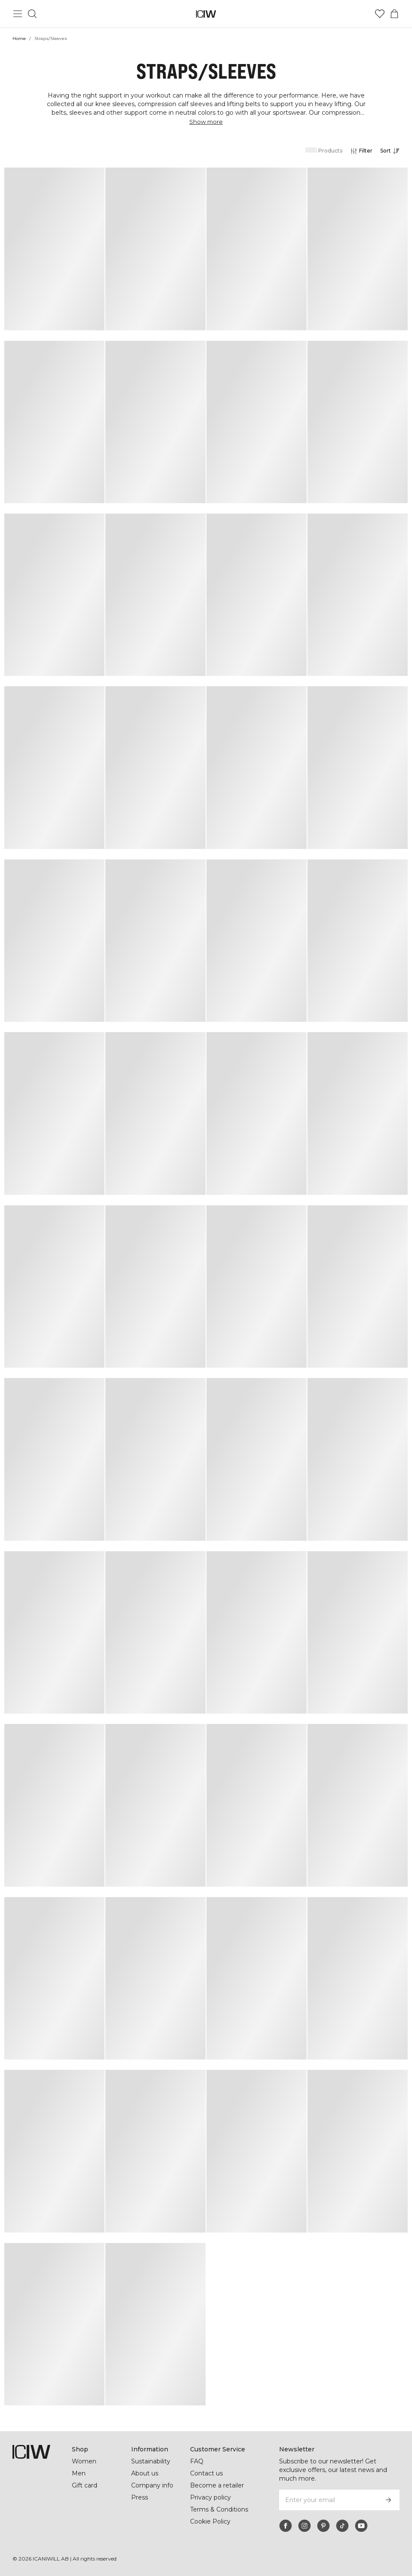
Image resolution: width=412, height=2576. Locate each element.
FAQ (196, 2461)
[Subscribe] (388, 2500)
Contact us (206, 2473)
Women (84, 2461)
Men (78, 2473)
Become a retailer (217, 2485)
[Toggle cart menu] (394, 13)
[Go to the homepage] (206, 14)
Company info (152, 2485)
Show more (206, 121)
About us (144, 2473)
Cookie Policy (210, 2530)
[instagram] (304, 2525)
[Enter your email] (327, 2500)
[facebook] (285, 2525)
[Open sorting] (392, 151)
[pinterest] (323, 2525)
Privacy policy (211, 2497)
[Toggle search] (32, 13)
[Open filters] (360, 151)
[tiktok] (342, 2525)
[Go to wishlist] (379, 13)
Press (139, 2497)
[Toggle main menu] (17, 13)
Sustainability (151, 2461)
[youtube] (361, 2525)
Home (19, 38)
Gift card (85, 2485)
